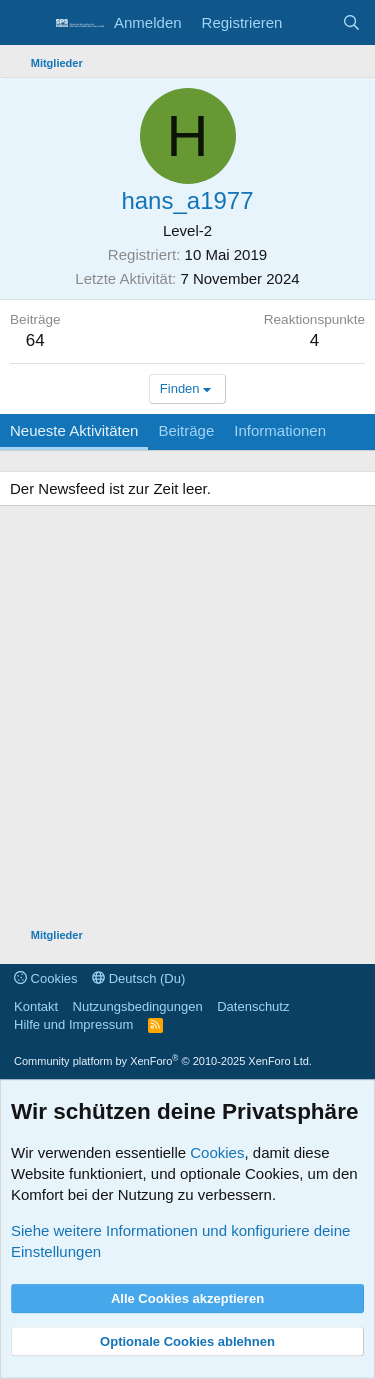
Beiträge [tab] (186, 430)
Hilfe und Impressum (73, 1024)
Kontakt (36, 1006)
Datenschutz (253, 1006)
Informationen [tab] (280, 430)
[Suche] (351, 22)
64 (35, 340)
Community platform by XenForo (163, 1061)
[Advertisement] (187, 719)
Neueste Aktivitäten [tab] (74, 430)
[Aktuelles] (311, 22)
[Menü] (27, 23)
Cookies (46, 978)
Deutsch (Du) (138, 978)
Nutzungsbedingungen (138, 1006)
